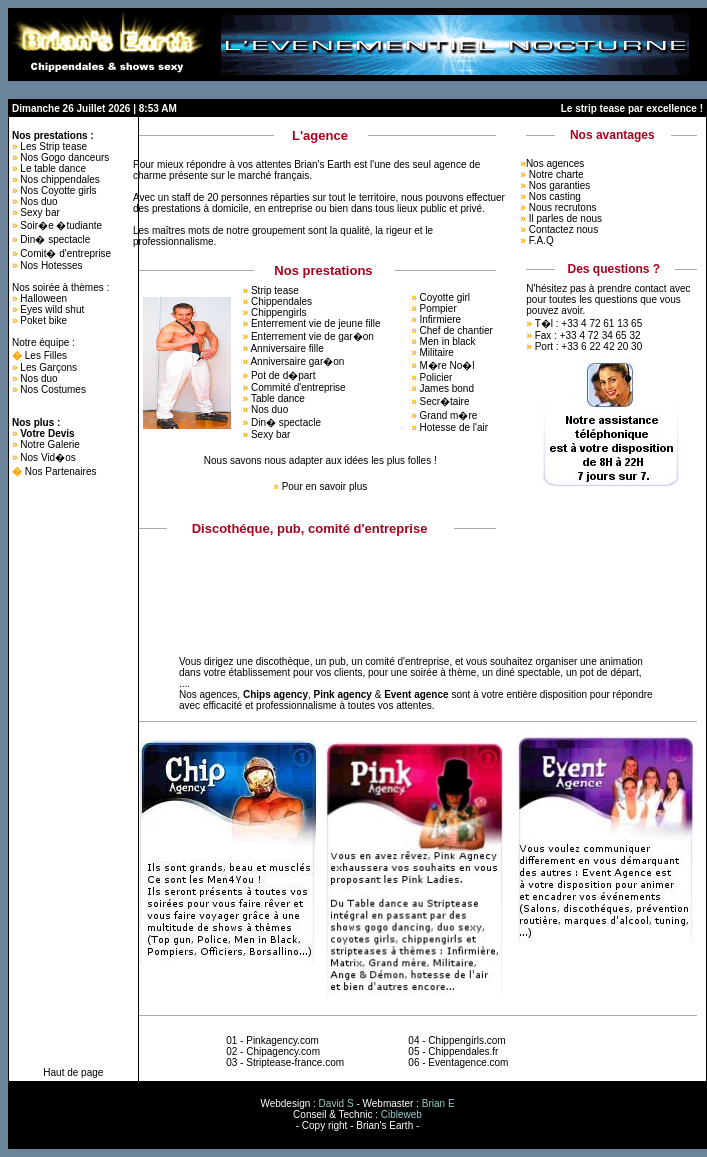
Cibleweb (401, 1114)
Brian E (438, 1103)
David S (336, 1103)
